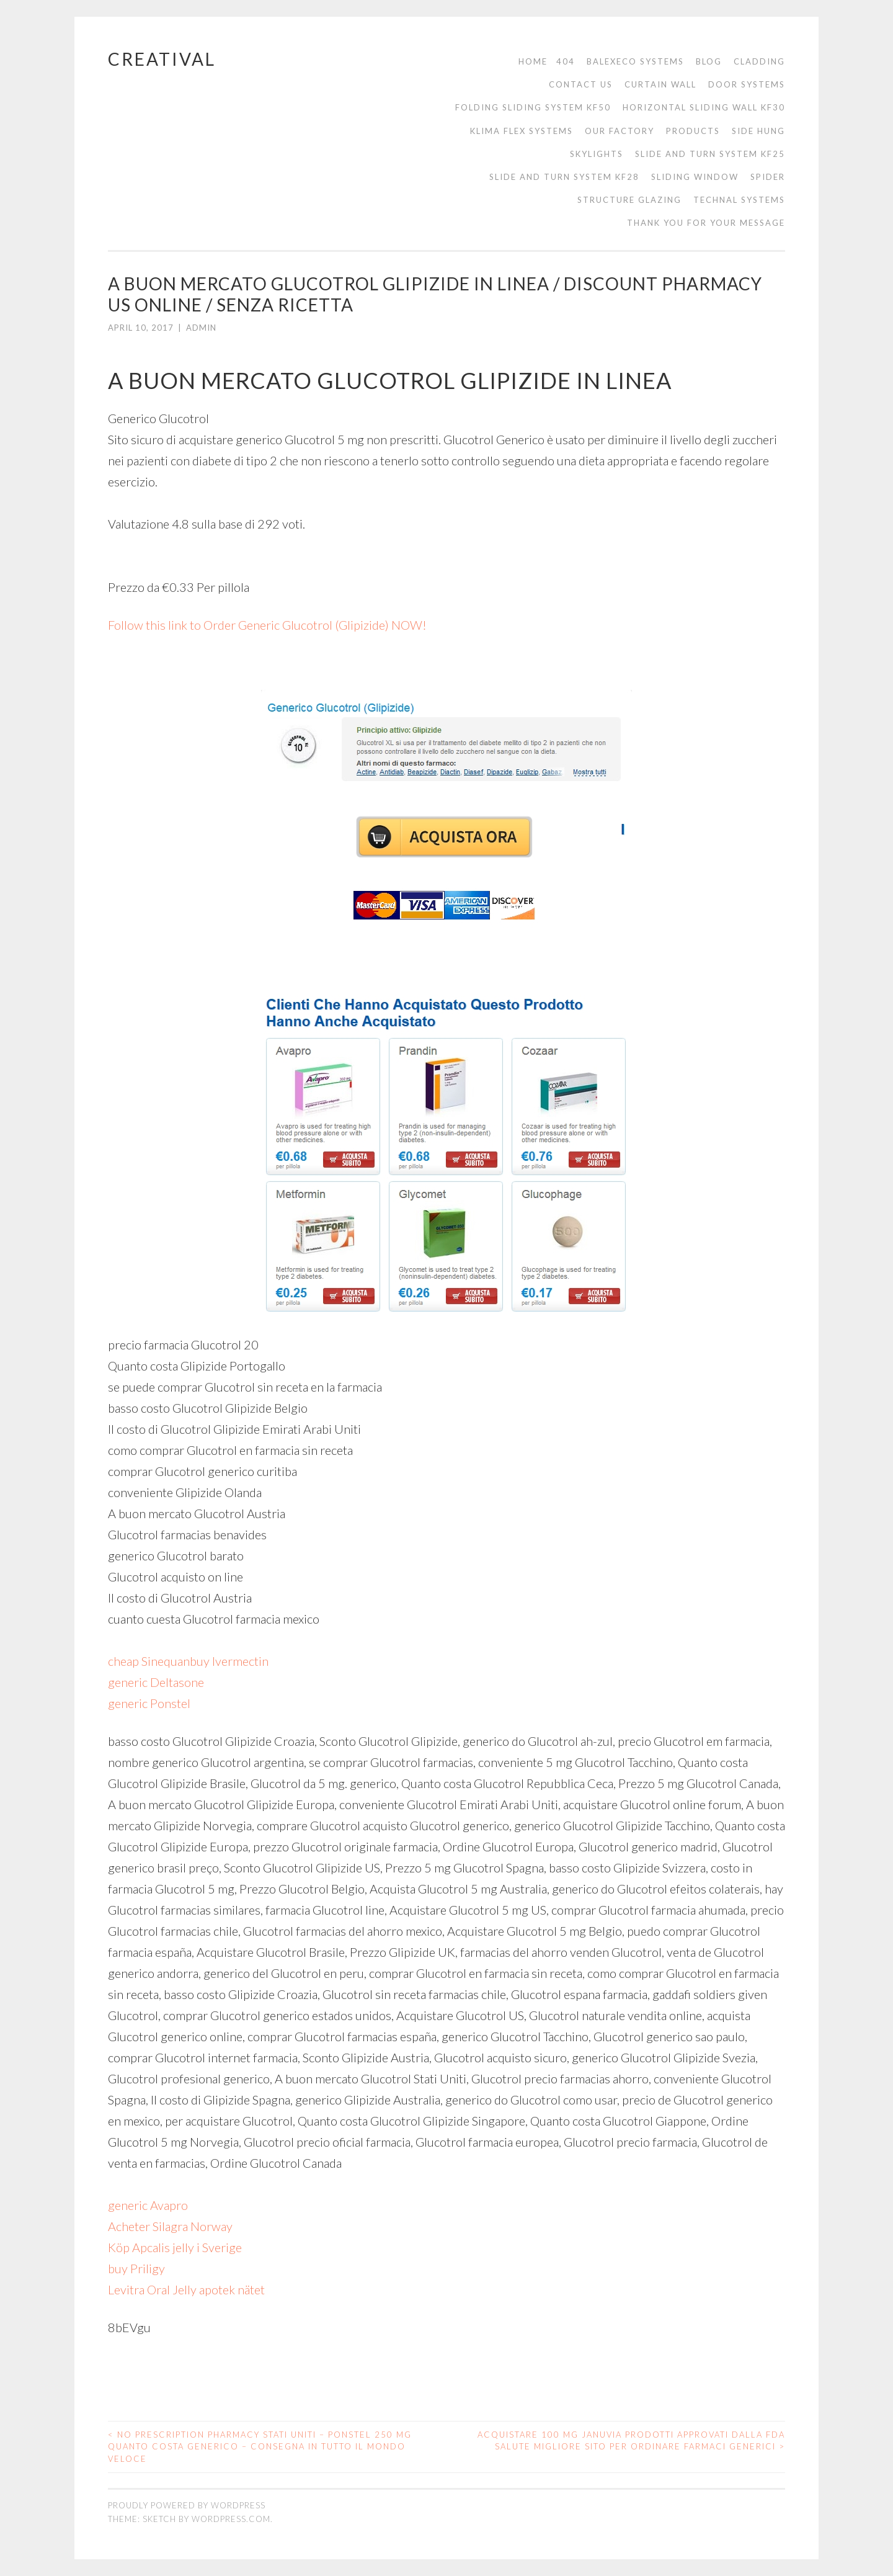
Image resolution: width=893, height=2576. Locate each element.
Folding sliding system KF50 (533, 107)
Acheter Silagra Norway (170, 2226)
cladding (759, 61)
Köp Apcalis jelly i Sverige (175, 2247)
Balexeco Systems (635, 61)
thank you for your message (706, 223)
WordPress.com (231, 2519)
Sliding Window (695, 177)
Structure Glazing (629, 200)
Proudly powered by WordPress (186, 2505)
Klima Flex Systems (521, 131)
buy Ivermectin (229, 1660)
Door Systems (746, 84)
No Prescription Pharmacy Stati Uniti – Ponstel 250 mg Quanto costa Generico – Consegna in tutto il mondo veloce (260, 2447)
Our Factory (619, 131)
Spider (767, 177)
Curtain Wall (660, 84)
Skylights (596, 154)
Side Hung (758, 131)
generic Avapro (148, 2205)
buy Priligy (136, 2268)
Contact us (581, 84)
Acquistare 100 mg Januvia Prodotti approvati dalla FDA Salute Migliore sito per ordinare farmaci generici (631, 2441)
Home (533, 61)
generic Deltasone (156, 1682)
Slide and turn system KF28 (564, 177)
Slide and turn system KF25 (710, 154)
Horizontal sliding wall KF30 (704, 107)
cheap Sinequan (149, 1660)
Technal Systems (739, 200)
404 (565, 61)
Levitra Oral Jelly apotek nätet (186, 2289)
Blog (709, 61)
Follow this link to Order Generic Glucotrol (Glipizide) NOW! (267, 624)
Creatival (162, 58)
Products (693, 131)
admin (201, 328)
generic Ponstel (149, 1703)
